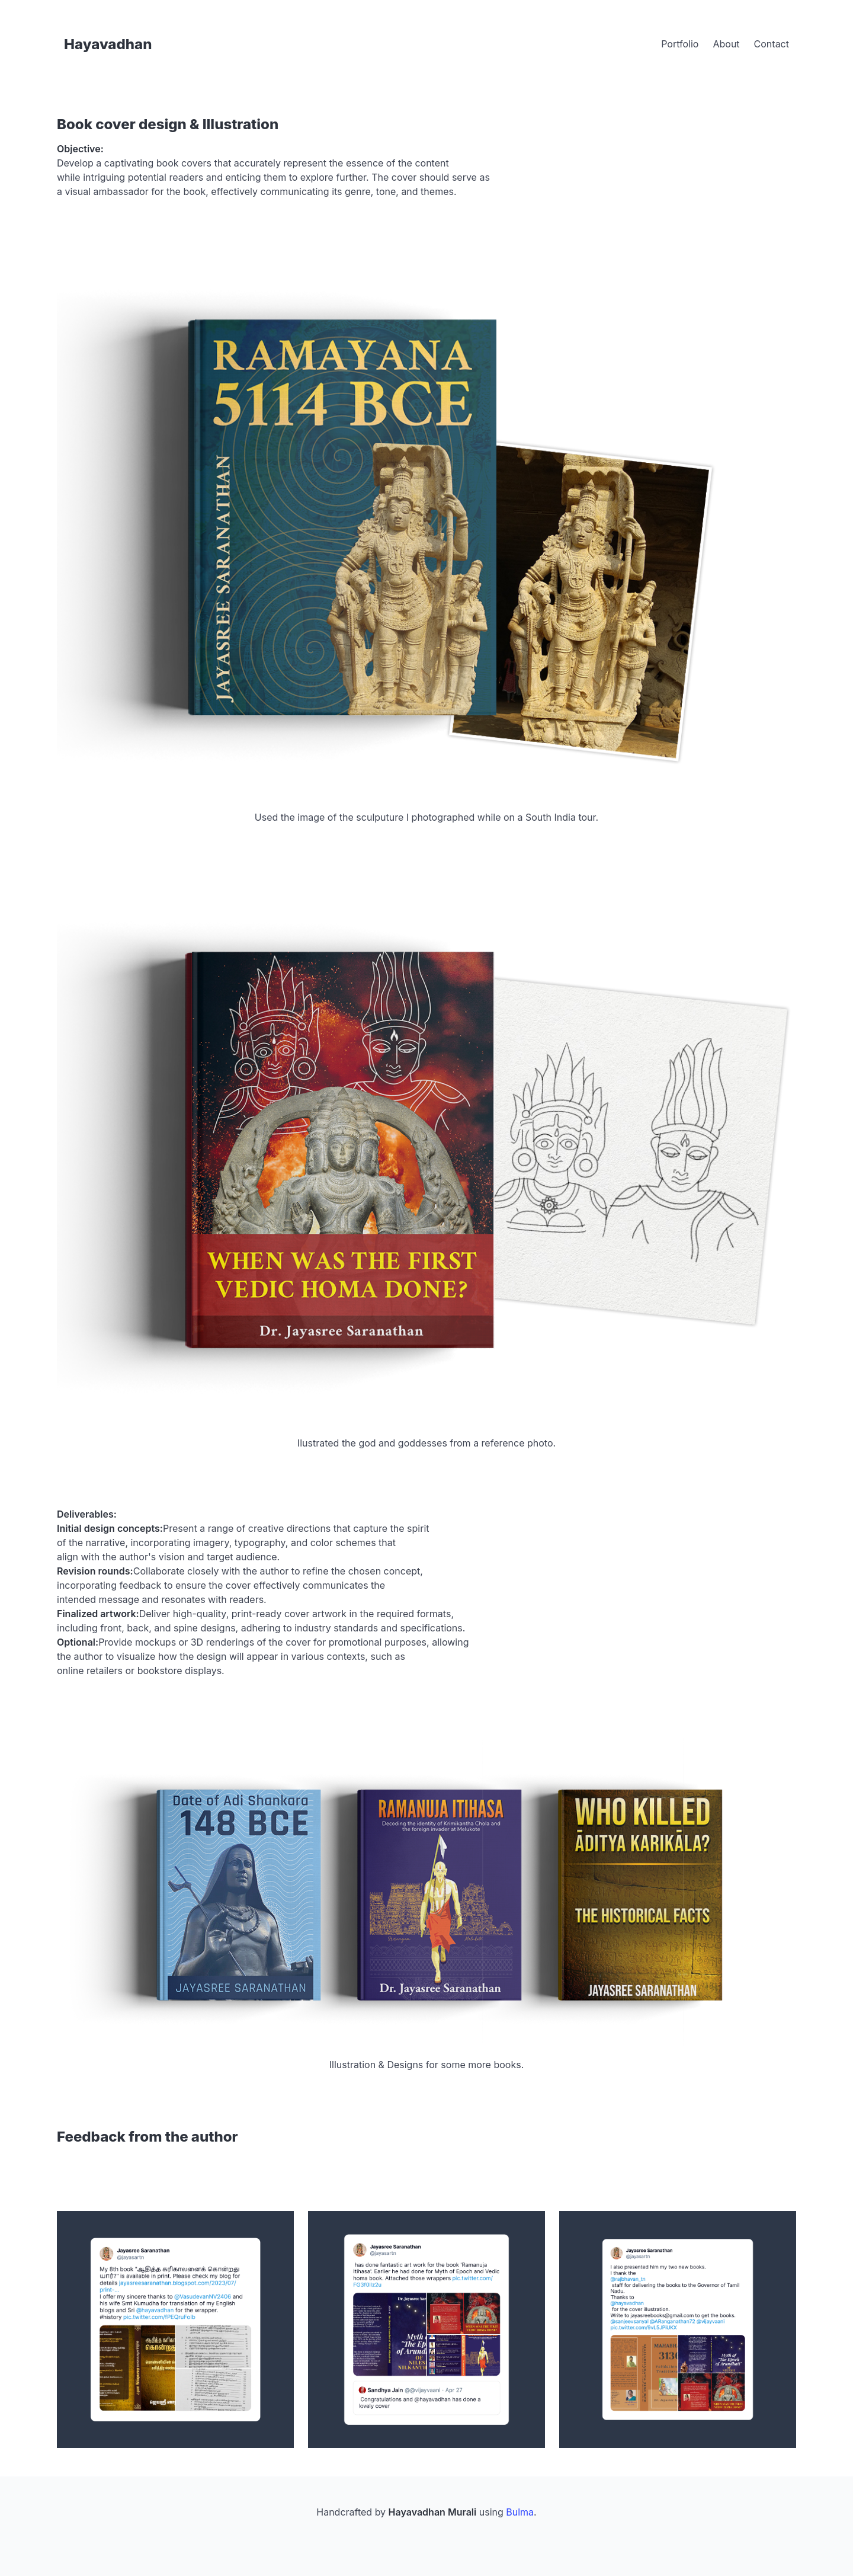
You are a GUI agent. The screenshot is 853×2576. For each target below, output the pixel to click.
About (726, 44)
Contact (771, 44)
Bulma (520, 2512)
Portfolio (679, 44)
